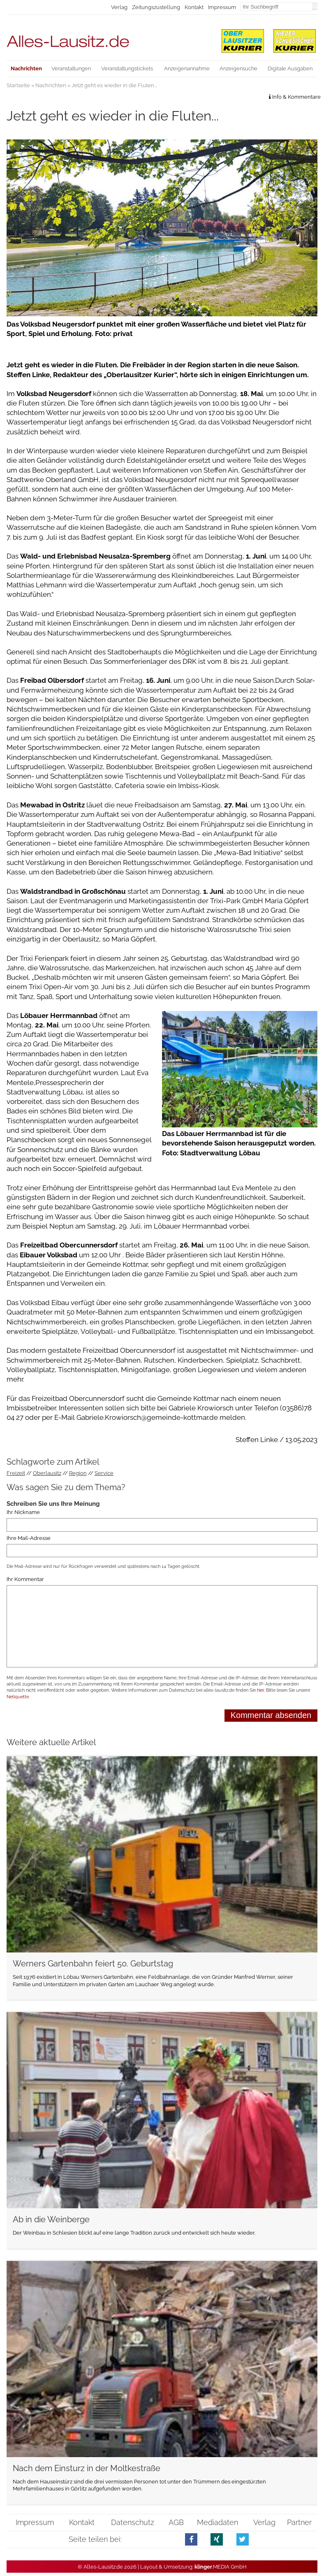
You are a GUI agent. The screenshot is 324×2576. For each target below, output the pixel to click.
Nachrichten (50, 85)
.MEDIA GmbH (220, 2567)
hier (260, 1690)
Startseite (18, 85)
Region (78, 1473)
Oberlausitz (47, 1473)
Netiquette (18, 1697)
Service (104, 1473)
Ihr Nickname (23, 1512)
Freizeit (16, 1473)
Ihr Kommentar (25, 1579)
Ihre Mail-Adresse (29, 1538)
